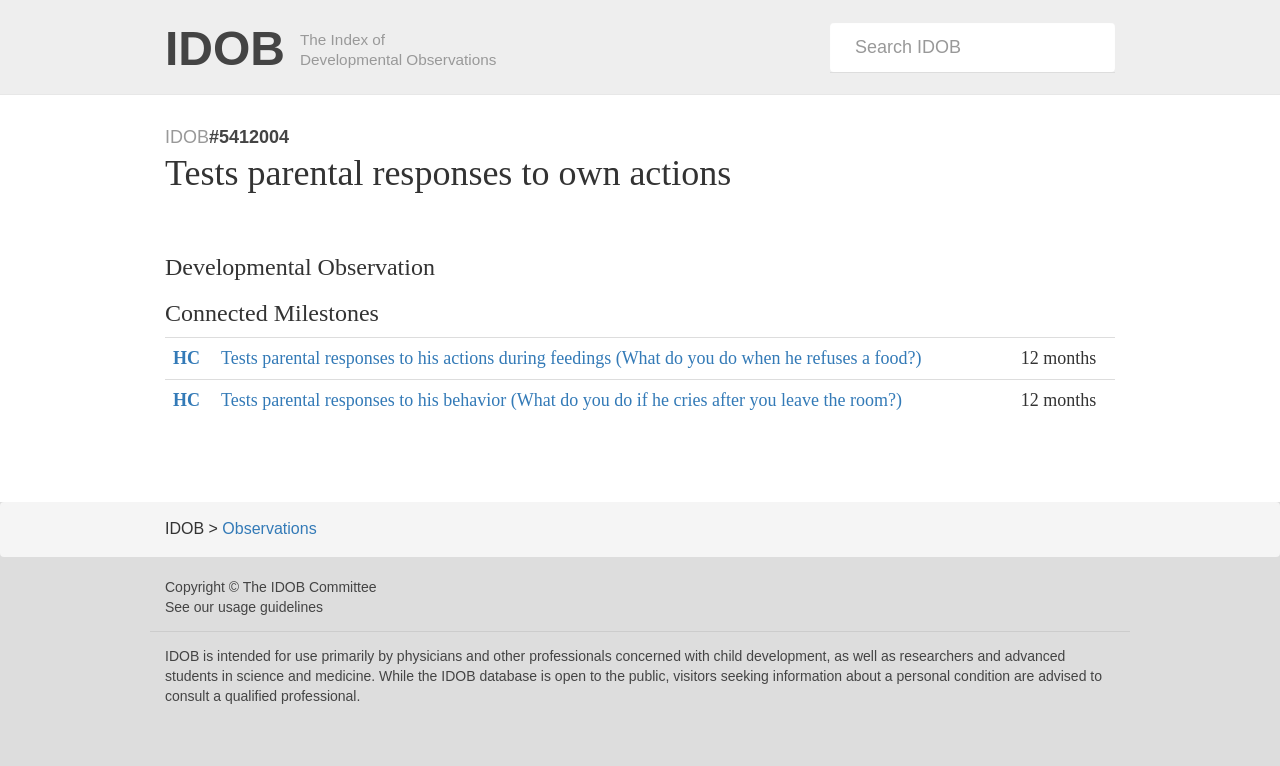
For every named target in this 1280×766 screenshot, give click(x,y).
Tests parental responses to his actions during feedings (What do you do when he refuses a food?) (571, 358)
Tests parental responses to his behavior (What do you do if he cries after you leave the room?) (561, 400)
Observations (269, 528)
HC (186, 358)
